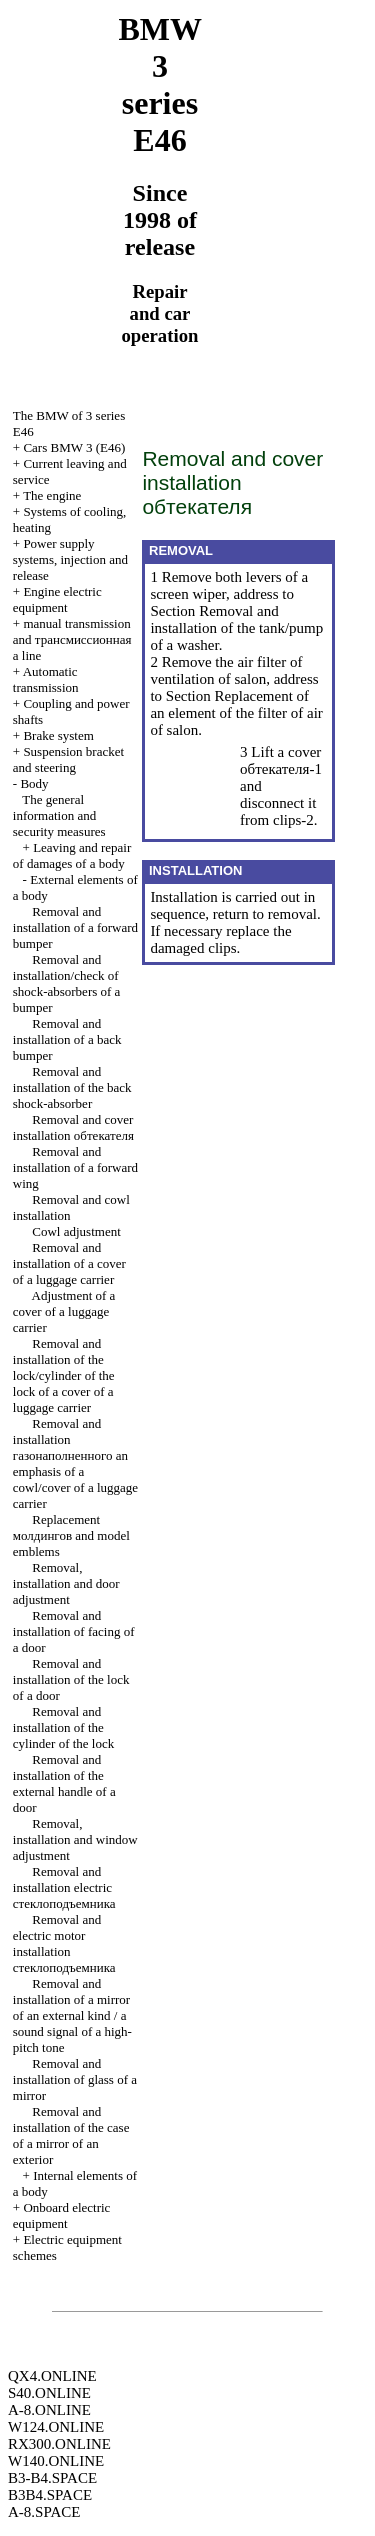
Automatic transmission (46, 679)
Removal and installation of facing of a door (74, 1631)
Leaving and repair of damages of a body (72, 855)
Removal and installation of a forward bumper (75, 927)
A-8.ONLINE (49, 2410)
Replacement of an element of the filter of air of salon (236, 713)
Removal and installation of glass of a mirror (75, 2079)
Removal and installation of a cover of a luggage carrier (69, 1263)
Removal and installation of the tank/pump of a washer (236, 628)
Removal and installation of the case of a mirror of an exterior (71, 2135)
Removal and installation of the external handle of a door (64, 1783)
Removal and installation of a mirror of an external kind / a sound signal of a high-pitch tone (72, 2015)
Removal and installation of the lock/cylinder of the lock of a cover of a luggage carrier (64, 1375)
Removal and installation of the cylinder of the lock (63, 1727)
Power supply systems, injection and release (70, 559)
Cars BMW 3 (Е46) (74, 447)
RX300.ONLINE (59, 2444)
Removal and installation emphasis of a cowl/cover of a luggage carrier (75, 1463)
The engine (52, 495)
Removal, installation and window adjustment (75, 1839)
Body (34, 783)
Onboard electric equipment (62, 2215)
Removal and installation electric (64, 1887)
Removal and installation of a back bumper (67, 1039)
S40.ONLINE (49, 2393)
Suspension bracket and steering (68, 759)
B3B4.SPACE (50, 2495)
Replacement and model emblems (71, 1535)
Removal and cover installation (73, 1127)
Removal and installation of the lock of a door (71, 1679)
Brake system (58, 735)
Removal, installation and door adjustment (66, 1583)
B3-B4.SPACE (52, 2478)
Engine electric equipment (57, 599)
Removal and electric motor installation (64, 1943)
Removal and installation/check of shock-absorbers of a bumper (67, 983)
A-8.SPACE (44, 2512)
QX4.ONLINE (52, 2376)
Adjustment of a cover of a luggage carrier (64, 1311)
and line (72, 639)
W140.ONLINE (56, 2461)
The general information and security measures (59, 815)
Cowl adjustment (76, 1231)
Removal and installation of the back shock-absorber (72, 1087)
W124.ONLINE (56, 2427)
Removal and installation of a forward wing (75, 1167)
